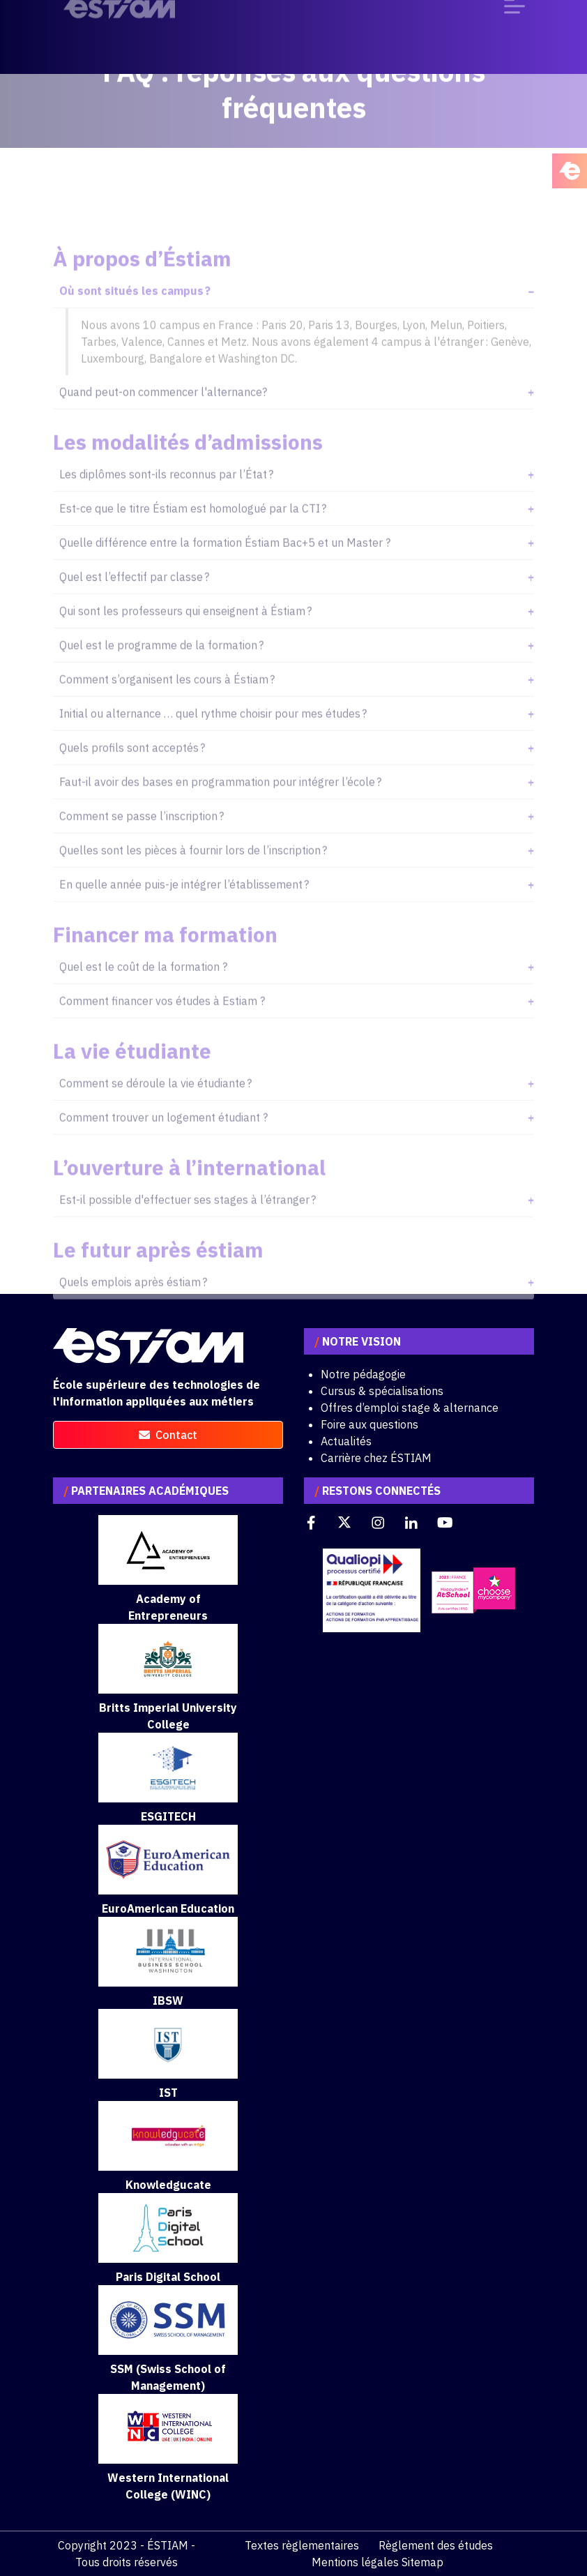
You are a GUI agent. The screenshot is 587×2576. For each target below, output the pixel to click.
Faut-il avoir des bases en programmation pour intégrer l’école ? (220, 806)
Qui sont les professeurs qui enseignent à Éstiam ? (185, 635)
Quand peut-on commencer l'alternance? (163, 416)
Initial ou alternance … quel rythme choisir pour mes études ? (213, 737)
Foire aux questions (369, 1424)
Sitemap (422, 2562)
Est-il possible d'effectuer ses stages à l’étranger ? (187, 1223)
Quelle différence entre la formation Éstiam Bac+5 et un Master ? (224, 566)
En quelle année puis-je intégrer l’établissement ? (184, 908)
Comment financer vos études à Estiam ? (162, 1025)
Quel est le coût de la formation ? (143, 990)
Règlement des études (436, 2545)
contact (168, 1435)
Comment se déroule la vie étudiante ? (155, 1107)
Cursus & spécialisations (382, 1391)
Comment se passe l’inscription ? (141, 840)
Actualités (346, 1441)
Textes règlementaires (302, 2545)
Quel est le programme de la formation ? (161, 669)
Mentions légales (355, 2562)
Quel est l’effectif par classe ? (134, 601)
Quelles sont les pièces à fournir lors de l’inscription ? (193, 874)
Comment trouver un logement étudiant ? (163, 1141)
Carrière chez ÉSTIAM (376, 1458)
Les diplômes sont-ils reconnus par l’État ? (166, 498)
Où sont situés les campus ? (135, 315)
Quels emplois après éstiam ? (133, 1306)
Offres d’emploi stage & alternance (409, 1408)
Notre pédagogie (363, 1374)
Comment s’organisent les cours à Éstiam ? (167, 703)
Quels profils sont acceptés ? (132, 771)
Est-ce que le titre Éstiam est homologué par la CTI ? (192, 532)
